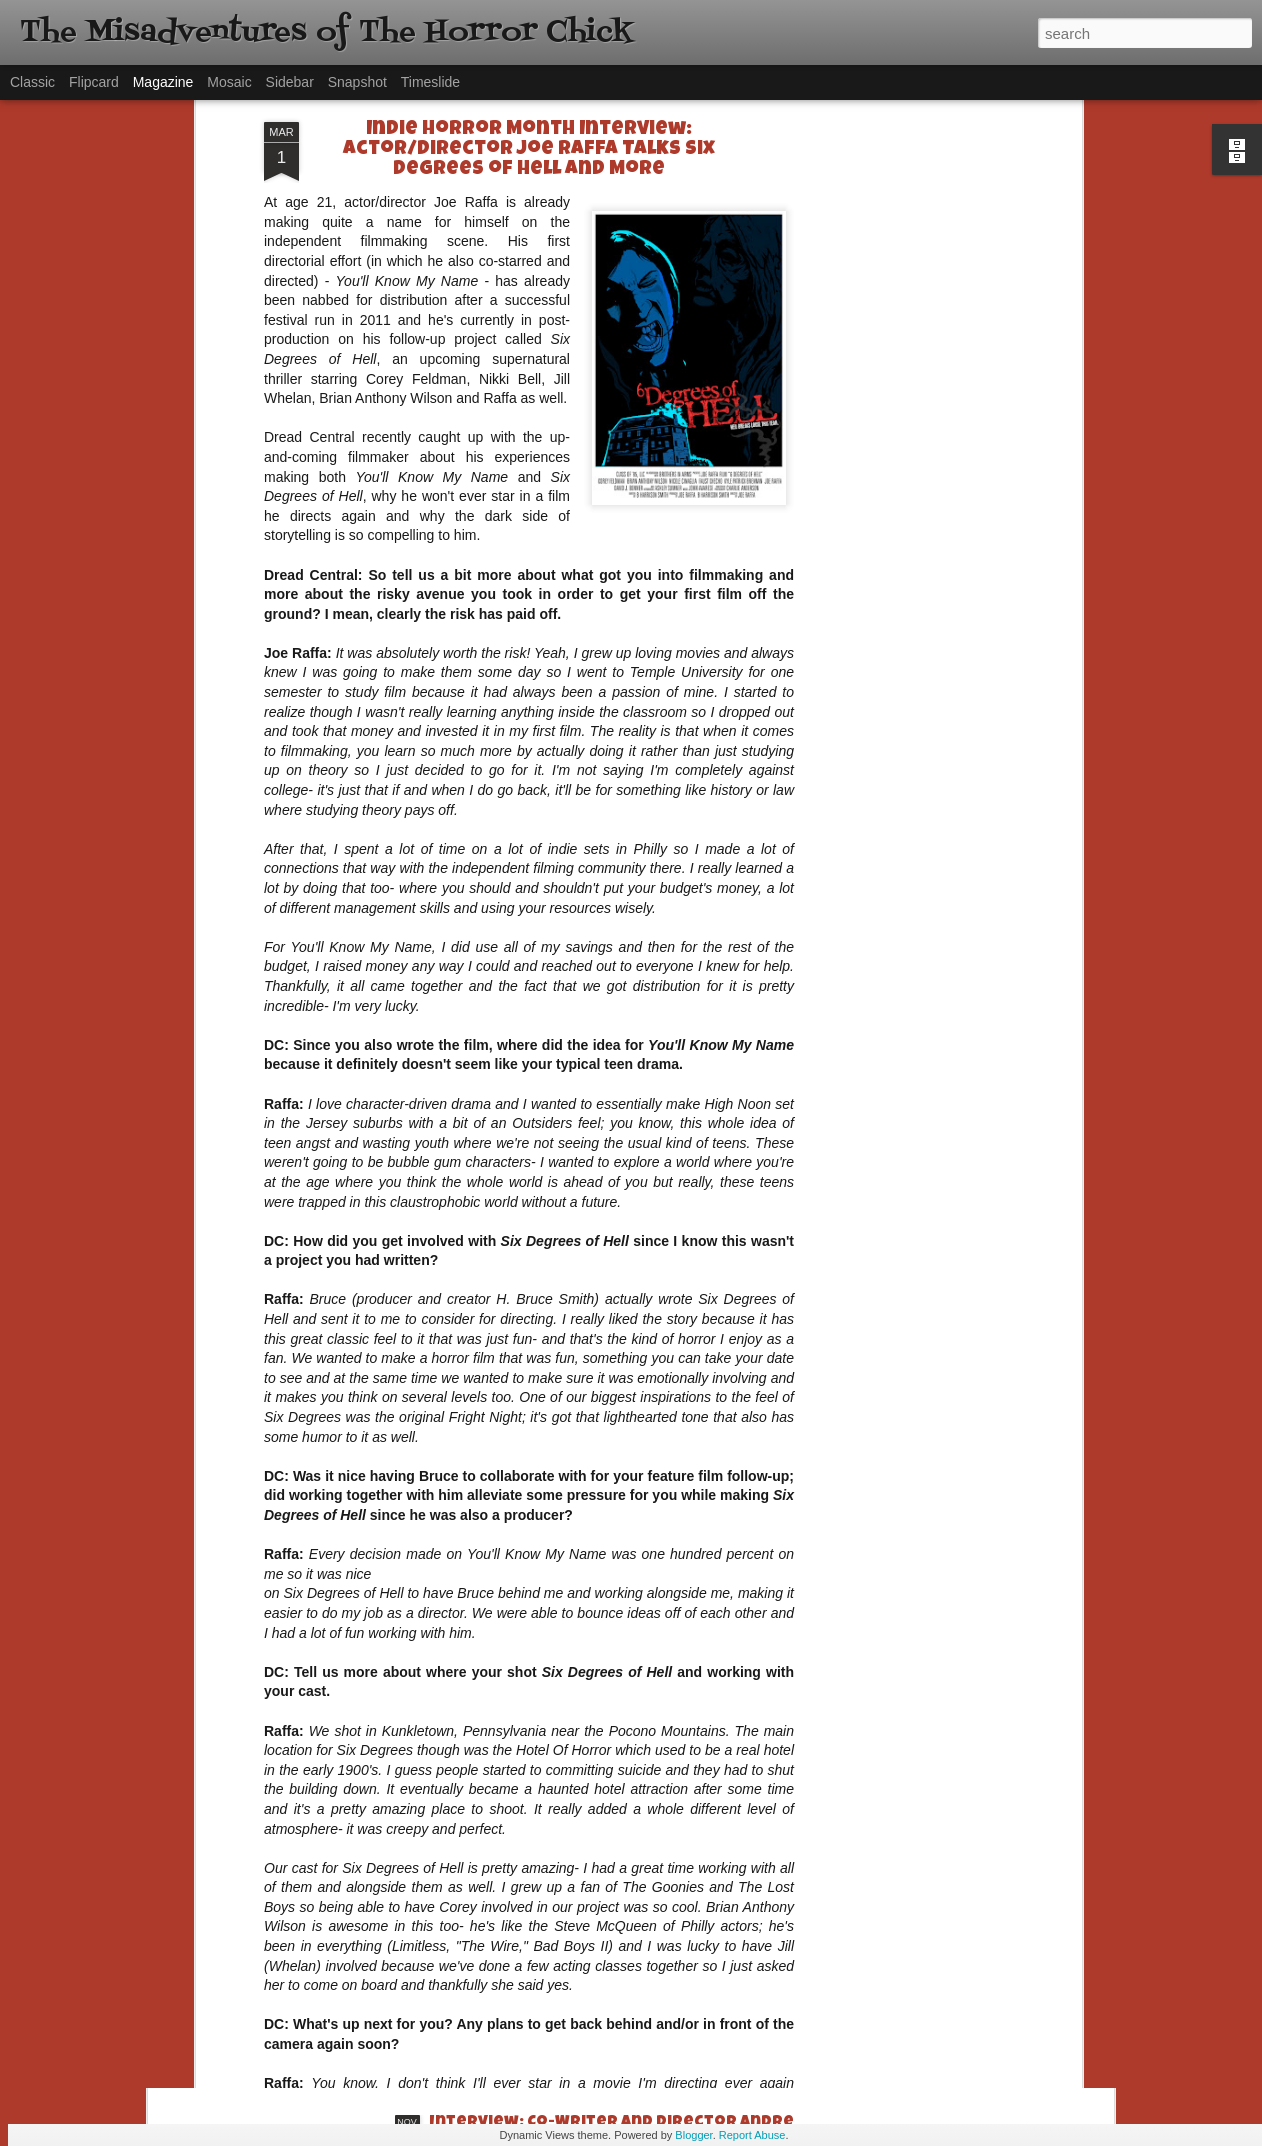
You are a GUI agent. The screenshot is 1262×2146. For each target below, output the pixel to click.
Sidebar (290, 82)
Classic (32, 82)
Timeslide (430, 82)
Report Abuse (752, 2135)
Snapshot (357, 82)
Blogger (693, 2135)
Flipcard (94, 82)
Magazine (163, 82)
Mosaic (229, 82)
